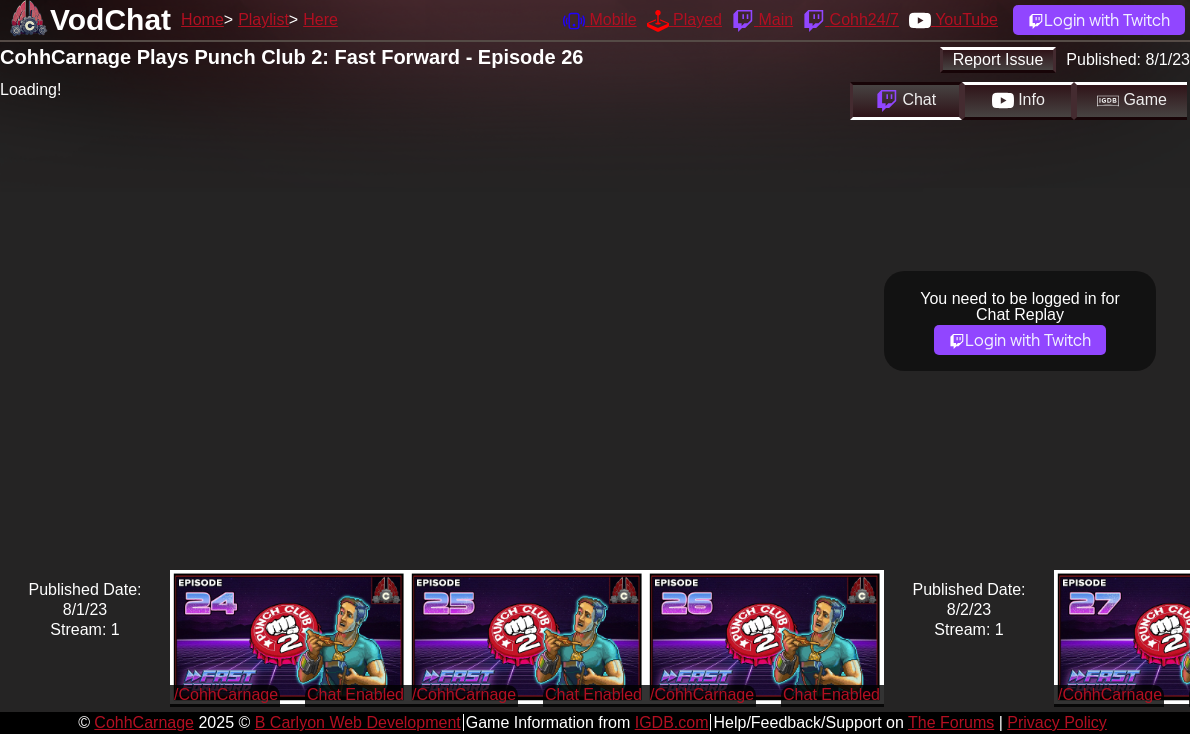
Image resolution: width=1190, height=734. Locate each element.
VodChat (110, 19)
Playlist (263, 19)
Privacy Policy (1057, 722)
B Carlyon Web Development (358, 722)
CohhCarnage (144, 722)
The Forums (951, 722)
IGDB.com (672, 722)
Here (320, 19)
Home (202, 19)
